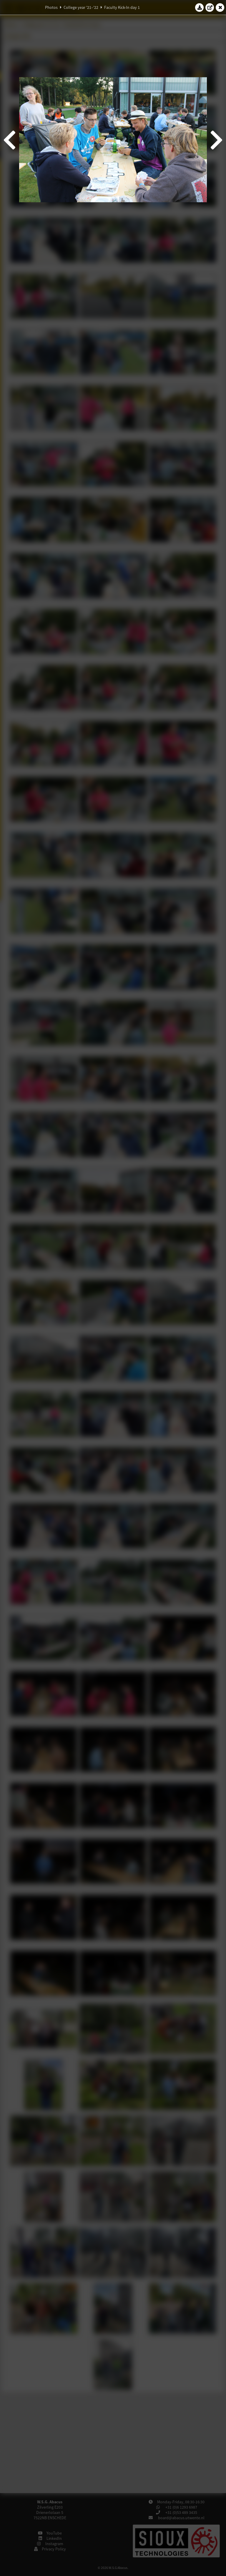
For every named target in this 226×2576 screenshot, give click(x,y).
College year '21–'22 (81, 7)
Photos (51, 7)
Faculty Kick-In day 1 (122, 7)
